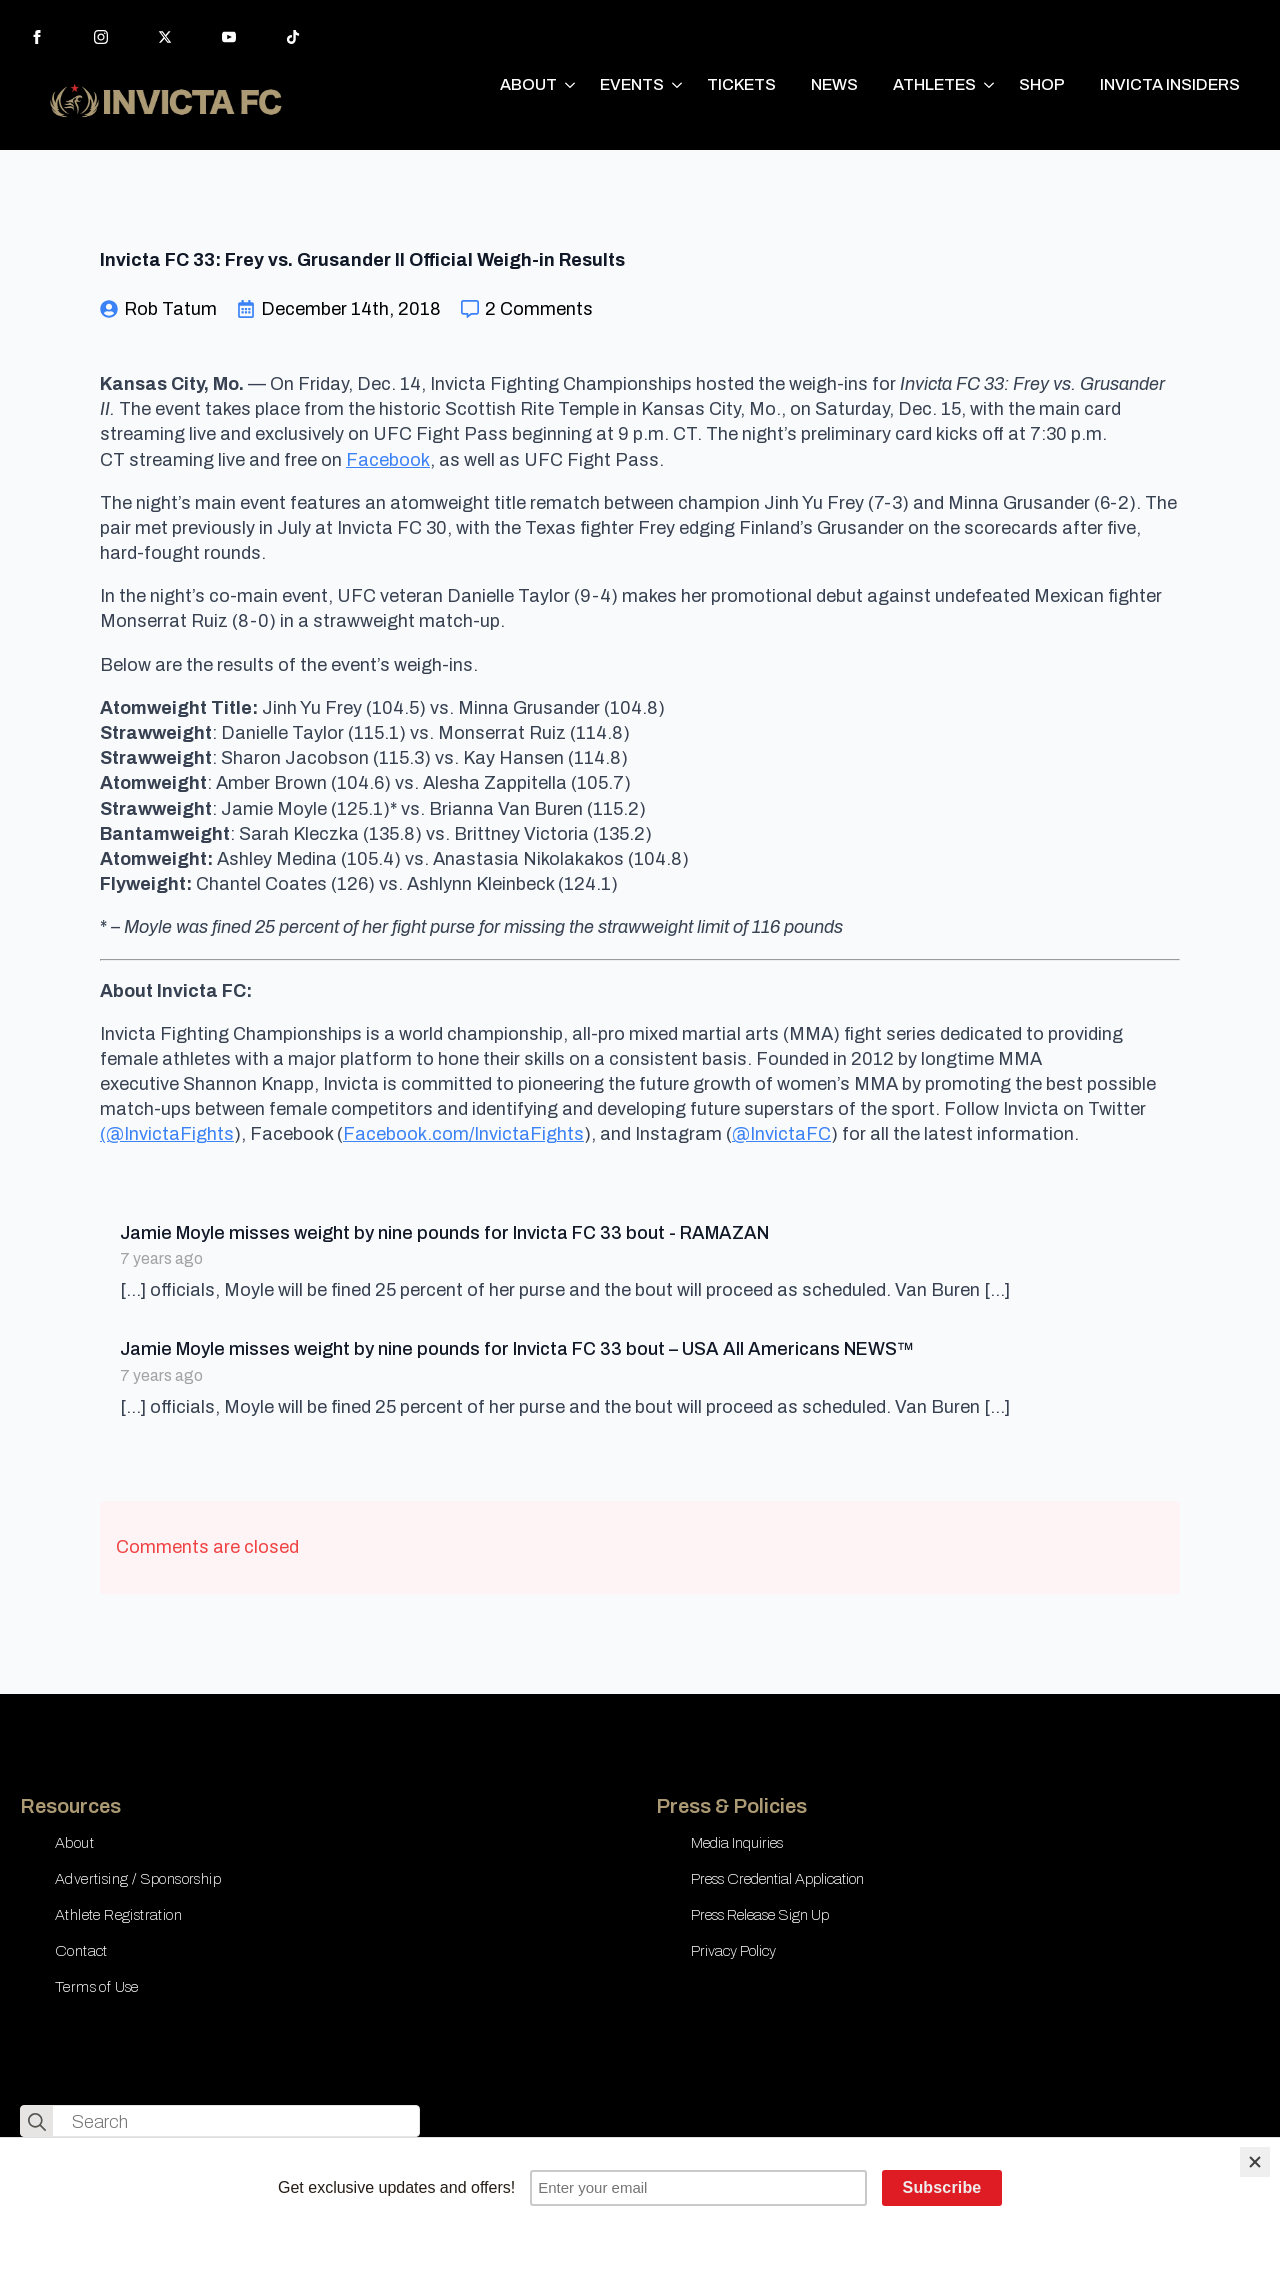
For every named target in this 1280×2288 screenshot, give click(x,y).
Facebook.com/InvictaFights (463, 1134)
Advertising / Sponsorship (138, 1879)
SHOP (1042, 84)
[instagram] (101, 37)
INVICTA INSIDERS (1170, 84)
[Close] (1255, 2162)
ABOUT (528, 84)
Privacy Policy (733, 1951)
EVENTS (632, 84)
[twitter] (165, 37)
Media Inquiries (737, 1843)
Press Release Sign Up (760, 1915)
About (74, 1843)
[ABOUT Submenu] (571, 85)
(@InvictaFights (167, 1134)
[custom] (293, 37)
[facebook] (37, 37)
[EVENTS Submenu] (678, 85)
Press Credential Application (777, 1879)
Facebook (388, 460)
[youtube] (229, 37)
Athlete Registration (118, 1915)
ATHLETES (934, 84)
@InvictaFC (781, 1134)
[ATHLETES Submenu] (990, 85)
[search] (37, 2122)
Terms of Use (97, 1987)
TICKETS (741, 84)
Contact (81, 1951)
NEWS (834, 84)
